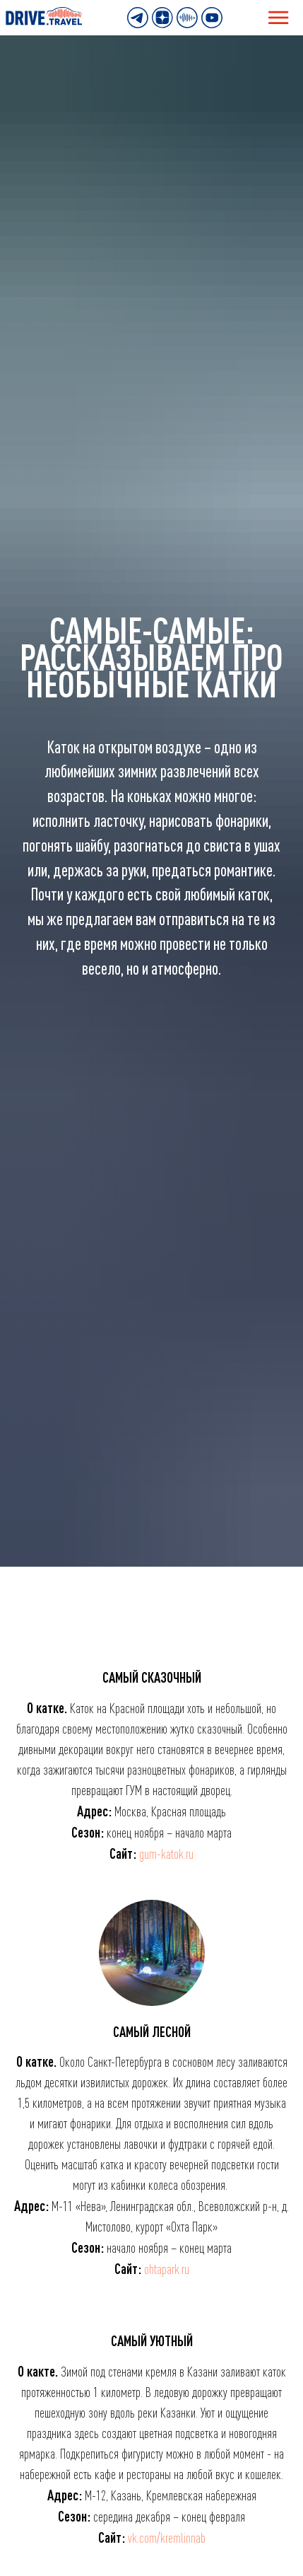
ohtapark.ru (166, 2269)
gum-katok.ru (166, 1854)
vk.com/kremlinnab (167, 2538)
